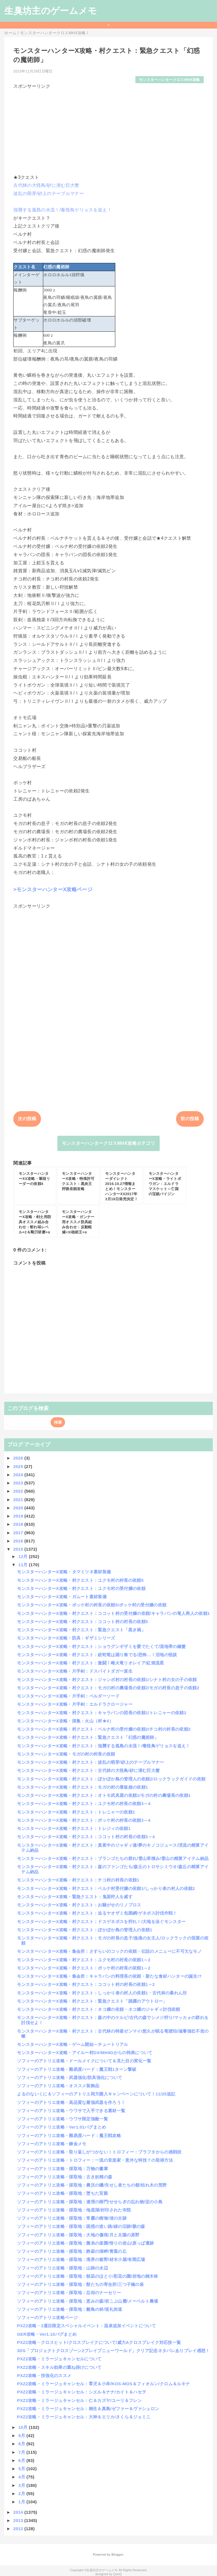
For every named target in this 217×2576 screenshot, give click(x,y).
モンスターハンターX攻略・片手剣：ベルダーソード (68, 1696)
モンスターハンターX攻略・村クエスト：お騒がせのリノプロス (79, 1904)
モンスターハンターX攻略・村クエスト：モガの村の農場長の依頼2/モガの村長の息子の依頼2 (108, 1687)
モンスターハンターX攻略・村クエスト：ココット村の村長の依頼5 (82, 1621)
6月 (22, 2460)
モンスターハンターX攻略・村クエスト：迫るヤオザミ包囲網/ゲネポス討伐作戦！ (97, 1913)
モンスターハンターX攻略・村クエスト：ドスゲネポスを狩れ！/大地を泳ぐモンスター (101, 1921)
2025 (18, 1466)
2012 (18, 2528)
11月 (23, 1564)
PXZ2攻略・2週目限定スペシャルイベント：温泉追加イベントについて (86, 2325)
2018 (18, 1524)
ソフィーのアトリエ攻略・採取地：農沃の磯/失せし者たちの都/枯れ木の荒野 (92, 2185)
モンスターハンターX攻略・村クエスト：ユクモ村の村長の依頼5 (80, 1580)
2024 (18, 1474)
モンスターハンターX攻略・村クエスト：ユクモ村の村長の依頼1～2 (83, 1959)
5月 (22, 2468)
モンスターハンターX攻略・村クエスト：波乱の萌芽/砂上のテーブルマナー (90, 1762)
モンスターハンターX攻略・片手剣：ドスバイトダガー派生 (75, 1671)
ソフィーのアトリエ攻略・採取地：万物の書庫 (62, 2168)
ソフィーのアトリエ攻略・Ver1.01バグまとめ (61, 2127)
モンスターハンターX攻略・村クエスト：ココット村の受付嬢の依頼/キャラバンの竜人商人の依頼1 (113, 1613)
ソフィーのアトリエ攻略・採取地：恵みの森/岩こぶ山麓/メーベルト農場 (87, 2301)
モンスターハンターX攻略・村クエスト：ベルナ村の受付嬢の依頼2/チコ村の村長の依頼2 (103, 1729)
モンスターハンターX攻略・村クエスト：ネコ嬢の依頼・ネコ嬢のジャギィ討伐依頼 (98, 2009)
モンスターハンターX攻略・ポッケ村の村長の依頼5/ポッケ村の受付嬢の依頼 (91, 1604)
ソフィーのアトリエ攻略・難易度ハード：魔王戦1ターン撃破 (76, 2069)
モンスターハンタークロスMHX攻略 (169, 80)
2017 (18, 1532)
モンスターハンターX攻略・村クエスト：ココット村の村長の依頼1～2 (86, 1984)
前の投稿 (190, 1118)
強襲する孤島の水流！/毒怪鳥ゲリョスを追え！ (62, 209)
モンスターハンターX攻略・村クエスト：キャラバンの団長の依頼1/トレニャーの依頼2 (101, 1712)
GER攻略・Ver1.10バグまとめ (47, 2334)
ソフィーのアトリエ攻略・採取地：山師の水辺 (62, 2268)
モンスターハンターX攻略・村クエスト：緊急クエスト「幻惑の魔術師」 (88, 1737)
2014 (18, 2512)
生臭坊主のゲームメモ (50, 11)
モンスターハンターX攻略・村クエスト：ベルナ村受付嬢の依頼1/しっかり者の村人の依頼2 (106, 1888)
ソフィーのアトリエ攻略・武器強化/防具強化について (69, 2077)
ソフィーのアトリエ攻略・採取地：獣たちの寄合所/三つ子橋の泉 (80, 2284)
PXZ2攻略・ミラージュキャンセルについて (59, 2358)
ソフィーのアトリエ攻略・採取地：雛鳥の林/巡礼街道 (69, 2309)
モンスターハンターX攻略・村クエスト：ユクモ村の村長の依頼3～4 (83, 1803)
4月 (22, 2476)
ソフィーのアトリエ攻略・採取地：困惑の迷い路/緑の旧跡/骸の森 (81, 2226)
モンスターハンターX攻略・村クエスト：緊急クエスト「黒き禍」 (81, 1629)
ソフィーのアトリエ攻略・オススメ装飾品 (58, 2085)
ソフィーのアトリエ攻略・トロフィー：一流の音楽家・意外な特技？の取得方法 (95, 2160)
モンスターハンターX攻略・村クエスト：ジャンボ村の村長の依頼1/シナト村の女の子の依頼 (107, 1679)
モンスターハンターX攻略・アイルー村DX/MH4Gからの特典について (84, 2052)
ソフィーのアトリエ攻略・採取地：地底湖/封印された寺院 (74, 2210)
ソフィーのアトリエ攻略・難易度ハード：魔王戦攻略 (69, 2135)
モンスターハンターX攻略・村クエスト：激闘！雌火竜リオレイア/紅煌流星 (90, 1662)
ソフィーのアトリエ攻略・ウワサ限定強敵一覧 (62, 2118)
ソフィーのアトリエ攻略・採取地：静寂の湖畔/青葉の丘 (72, 2251)
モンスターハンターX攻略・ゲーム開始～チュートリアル (72, 2044)
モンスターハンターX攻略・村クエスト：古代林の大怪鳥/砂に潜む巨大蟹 (88, 1770)
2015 (18, 1549)
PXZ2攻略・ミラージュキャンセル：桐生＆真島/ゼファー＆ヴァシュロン (88, 2408)
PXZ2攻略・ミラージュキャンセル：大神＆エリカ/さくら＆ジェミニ (83, 2416)
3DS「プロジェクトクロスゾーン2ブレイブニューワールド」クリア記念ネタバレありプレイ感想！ (113, 2350)
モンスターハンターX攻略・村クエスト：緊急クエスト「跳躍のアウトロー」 (92, 2001)
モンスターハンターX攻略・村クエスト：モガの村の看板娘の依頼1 (82, 1787)
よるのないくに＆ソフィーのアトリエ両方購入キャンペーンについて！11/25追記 (96, 2093)
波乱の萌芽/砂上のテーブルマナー (48, 193)
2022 (18, 1491)
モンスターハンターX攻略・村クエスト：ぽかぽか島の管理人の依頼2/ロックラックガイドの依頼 (111, 1778)
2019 (18, 1516)
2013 (18, 2520)
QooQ (117, 2574)
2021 (18, 1499)
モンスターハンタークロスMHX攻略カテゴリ (108, 1143)
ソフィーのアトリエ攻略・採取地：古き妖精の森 (64, 2176)
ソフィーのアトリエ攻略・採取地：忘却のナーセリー (69, 2292)
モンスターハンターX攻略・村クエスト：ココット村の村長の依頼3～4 (86, 1836)
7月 (22, 2452)
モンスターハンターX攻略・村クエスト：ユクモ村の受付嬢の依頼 (81, 1588)
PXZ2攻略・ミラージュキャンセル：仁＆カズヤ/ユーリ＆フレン (79, 2400)
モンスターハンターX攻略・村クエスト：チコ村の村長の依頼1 (78, 1880)
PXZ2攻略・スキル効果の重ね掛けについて (59, 2367)
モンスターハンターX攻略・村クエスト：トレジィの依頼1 (74, 1828)
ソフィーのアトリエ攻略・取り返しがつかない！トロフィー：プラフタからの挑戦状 (99, 2151)
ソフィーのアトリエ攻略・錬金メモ (51, 2143)
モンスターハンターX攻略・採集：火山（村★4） (65, 1720)
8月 (22, 2443)
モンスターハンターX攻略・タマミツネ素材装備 (64, 1571)
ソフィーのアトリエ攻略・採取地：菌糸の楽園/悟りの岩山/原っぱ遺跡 (85, 2243)
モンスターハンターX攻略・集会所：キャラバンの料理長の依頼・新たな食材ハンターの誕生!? (109, 1976)
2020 (18, 1507)
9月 (22, 2435)
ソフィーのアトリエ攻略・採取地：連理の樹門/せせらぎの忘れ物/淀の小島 (89, 2201)
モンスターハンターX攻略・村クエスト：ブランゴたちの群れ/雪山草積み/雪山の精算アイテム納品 (113, 1858)
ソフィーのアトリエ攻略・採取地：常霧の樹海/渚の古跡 (72, 2218)
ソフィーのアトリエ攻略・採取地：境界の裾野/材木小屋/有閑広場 (81, 2259)
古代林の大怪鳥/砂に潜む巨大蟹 (46, 185)
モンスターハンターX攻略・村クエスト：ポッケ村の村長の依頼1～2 (83, 1968)
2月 (22, 2493)
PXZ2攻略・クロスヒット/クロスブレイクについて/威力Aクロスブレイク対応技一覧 (99, 2342)
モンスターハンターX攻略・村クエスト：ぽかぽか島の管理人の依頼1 (84, 1929)
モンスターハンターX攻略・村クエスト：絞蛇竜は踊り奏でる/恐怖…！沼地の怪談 (97, 1654)
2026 (18, 1458)
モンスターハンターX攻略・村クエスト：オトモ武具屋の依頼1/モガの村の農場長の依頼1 (103, 1795)
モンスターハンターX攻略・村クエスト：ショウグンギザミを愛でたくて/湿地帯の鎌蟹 (101, 1646)
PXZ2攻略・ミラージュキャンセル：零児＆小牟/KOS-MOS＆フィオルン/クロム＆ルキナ (103, 2383)
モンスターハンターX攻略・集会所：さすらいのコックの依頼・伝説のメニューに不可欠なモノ (109, 1951)
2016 (18, 1540)
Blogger (117, 2554)
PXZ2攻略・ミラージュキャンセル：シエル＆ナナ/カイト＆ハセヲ (81, 2391)
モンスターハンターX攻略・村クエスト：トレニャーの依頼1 (76, 1812)
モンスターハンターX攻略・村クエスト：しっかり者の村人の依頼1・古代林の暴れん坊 (102, 1992)
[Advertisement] (108, 129)
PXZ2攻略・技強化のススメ (44, 2375)
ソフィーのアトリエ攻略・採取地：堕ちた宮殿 (62, 2193)
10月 (23, 2427)
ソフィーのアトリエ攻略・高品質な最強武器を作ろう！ (71, 2102)
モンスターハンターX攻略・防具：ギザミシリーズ (66, 1638)
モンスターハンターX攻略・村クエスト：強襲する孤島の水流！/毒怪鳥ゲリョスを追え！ (103, 1745)
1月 (22, 2501)
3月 (22, 2485)
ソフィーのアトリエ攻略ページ (47, 2317)
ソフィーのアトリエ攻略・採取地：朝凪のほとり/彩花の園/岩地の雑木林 (87, 2276)
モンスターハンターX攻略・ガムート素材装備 (62, 1596)
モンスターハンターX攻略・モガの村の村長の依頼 (66, 1754)
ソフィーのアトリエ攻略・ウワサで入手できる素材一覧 (71, 2110)
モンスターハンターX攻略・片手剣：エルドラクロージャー (75, 1704)
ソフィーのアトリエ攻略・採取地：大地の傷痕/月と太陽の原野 (78, 2234)
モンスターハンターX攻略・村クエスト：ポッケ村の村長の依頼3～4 (83, 1820)
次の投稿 (27, 1118)
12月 (23, 1556)
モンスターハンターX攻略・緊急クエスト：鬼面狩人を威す (75, 1896)
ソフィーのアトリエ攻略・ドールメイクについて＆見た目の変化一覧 (84, 2060)
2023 (18, 1482)
